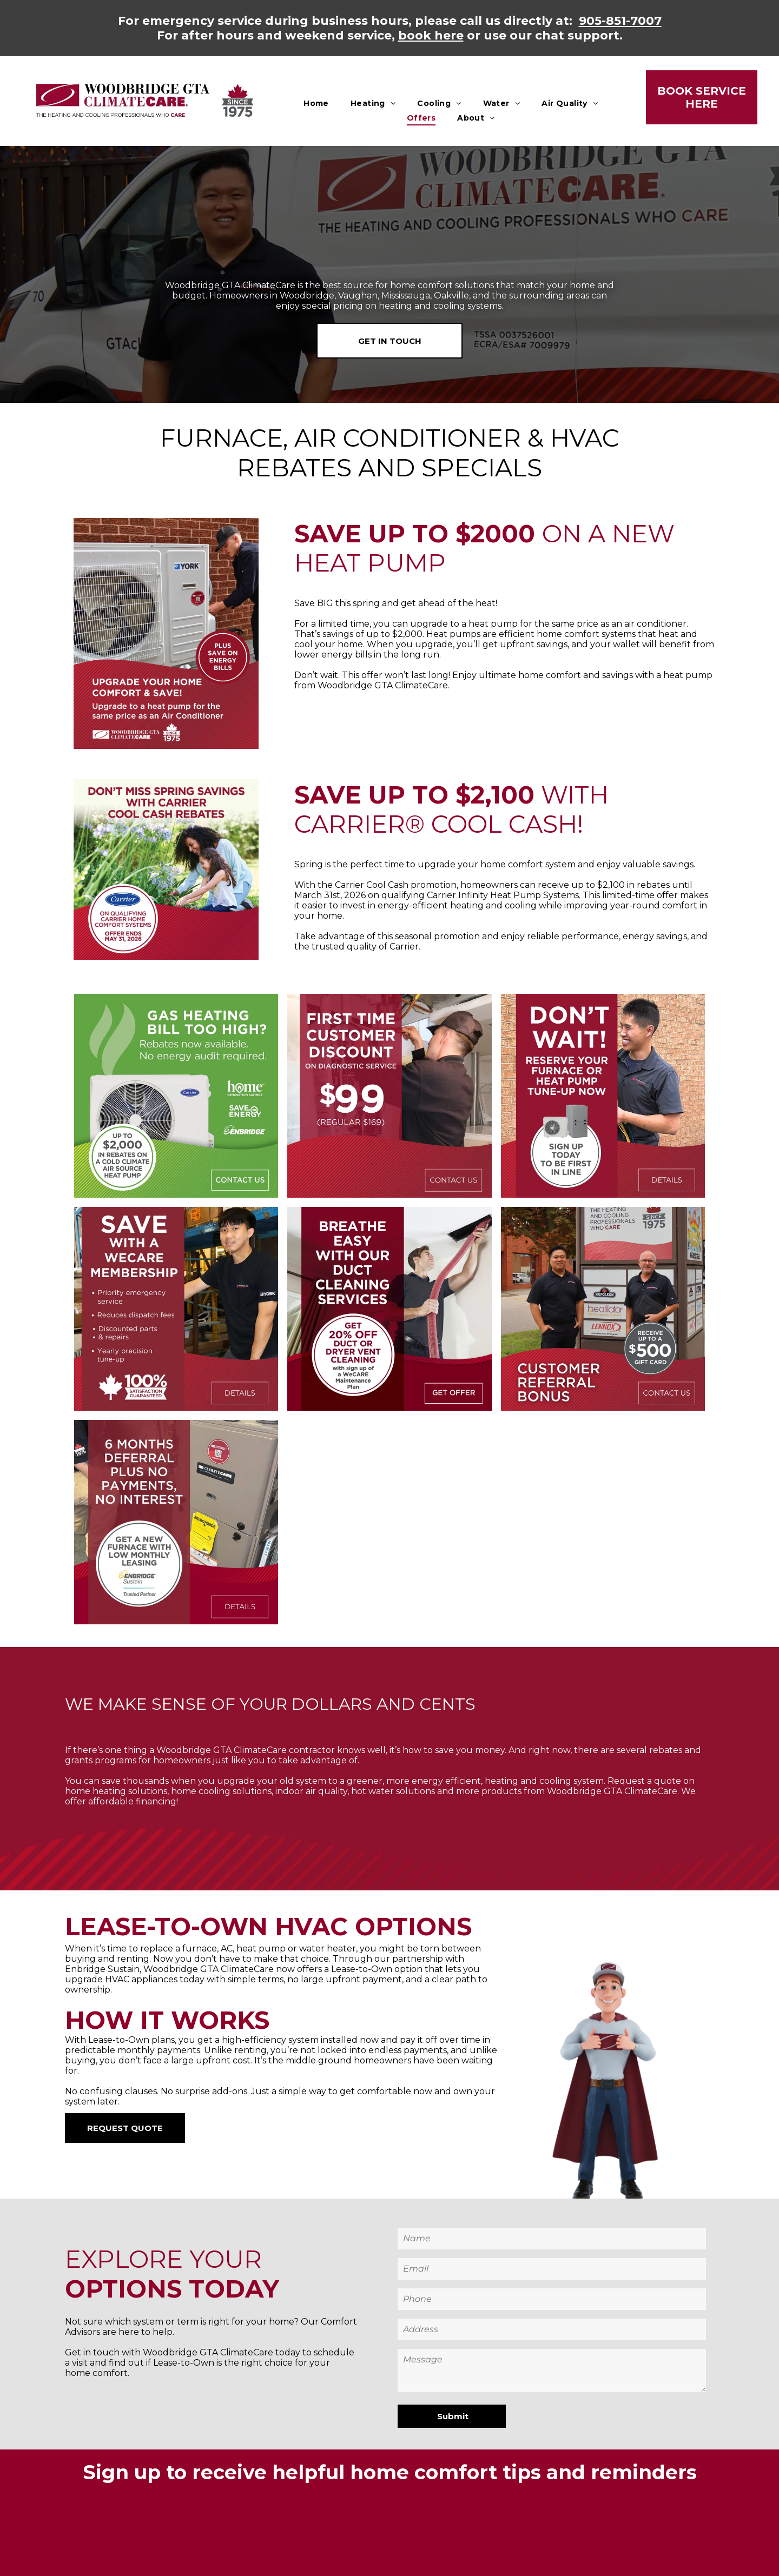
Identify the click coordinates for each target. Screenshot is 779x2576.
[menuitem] (316, 103)
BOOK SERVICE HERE (701, 97)
